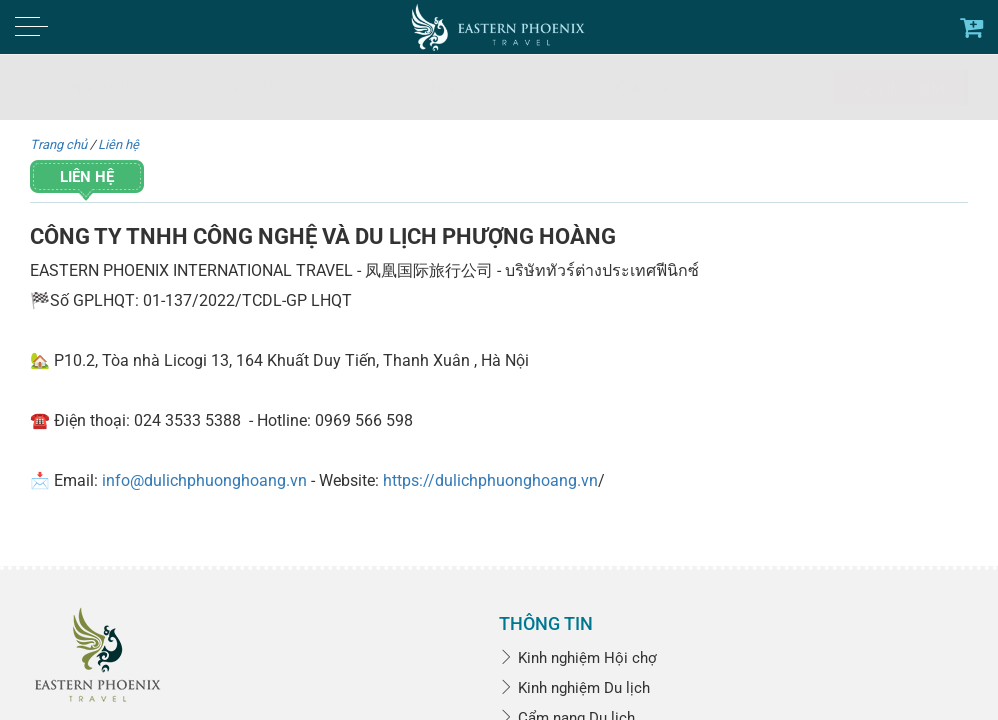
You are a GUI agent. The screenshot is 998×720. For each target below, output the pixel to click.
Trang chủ (58, 144)
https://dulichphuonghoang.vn (490, 480)
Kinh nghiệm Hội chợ (578, 658)
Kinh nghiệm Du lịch (574, 688)
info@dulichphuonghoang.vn (204, 480)
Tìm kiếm (901, 88)
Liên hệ (118, 144)
